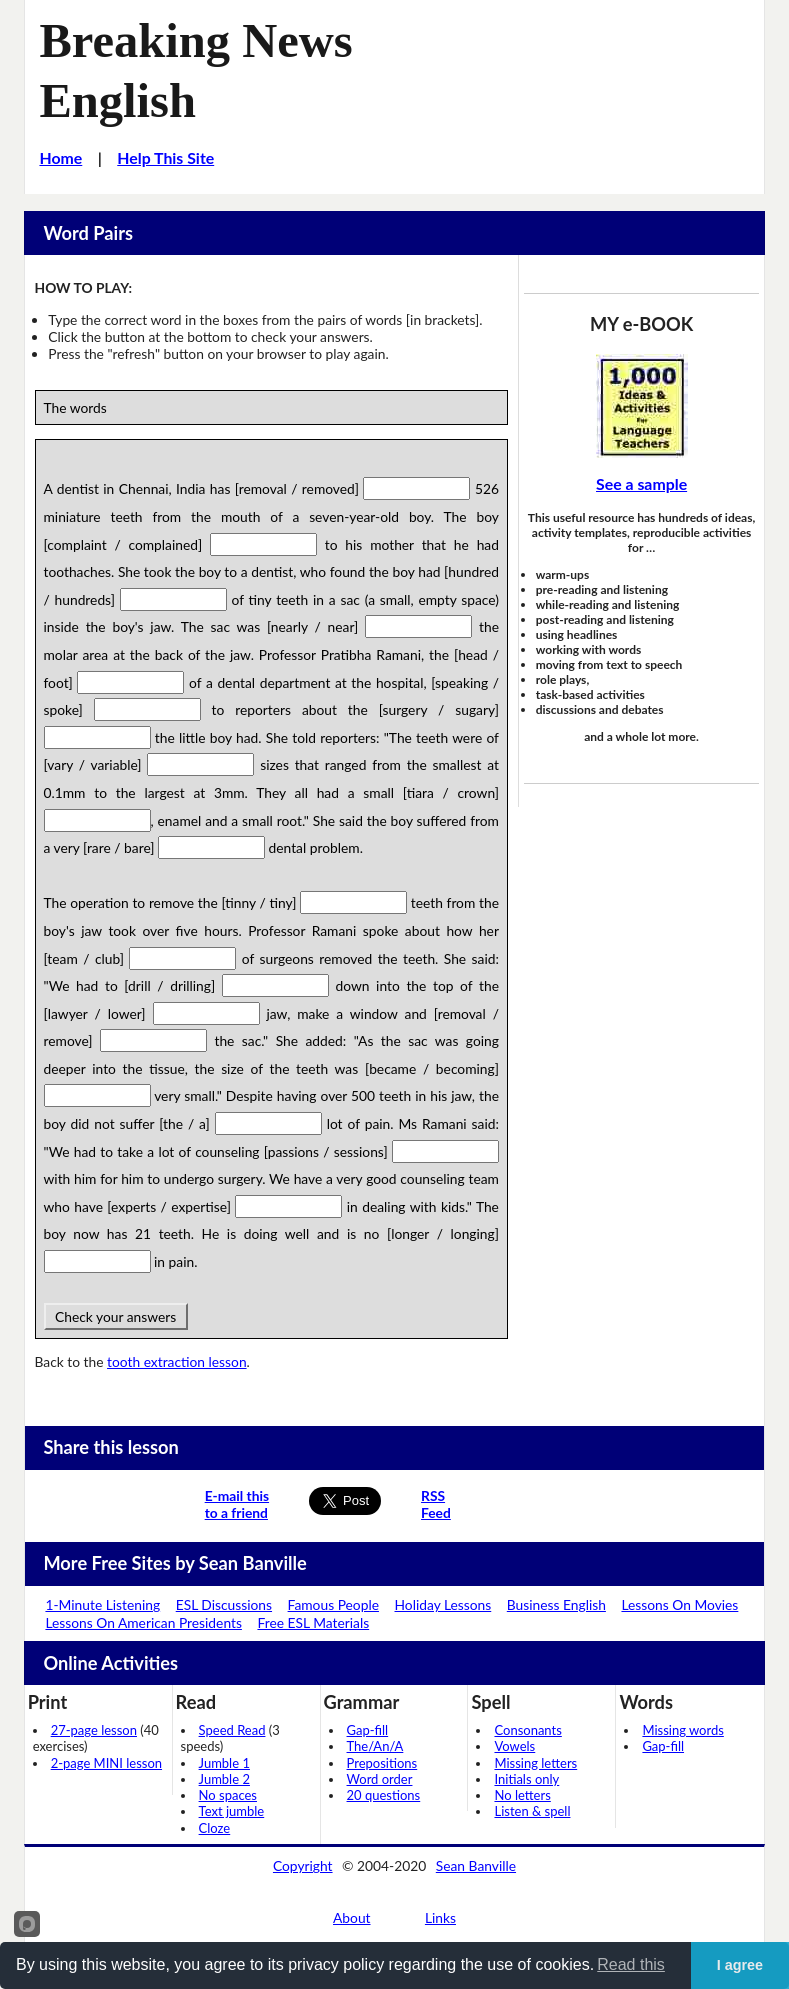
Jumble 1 (224, 1763)
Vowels (514, 1746)
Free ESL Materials (313, 1622)
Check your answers (116, 1316)
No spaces (228, 1795)
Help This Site (165, 157)
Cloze (215, 1828)
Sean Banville (476, 1865)
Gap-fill (368, 1730)
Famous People (333, 1604)
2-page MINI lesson (106, 1763)
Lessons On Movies (679, 1604)
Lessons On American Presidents (143, 1622)
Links (440, 1917)
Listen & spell (532, 1811)
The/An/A (375, 1746)
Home (60, 157)
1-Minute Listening (102, 1604)
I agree (740, 1965)
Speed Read (232, 1730)
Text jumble (232, 1811)
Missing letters (535, 1763)
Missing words (682, 1730)
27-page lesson (94, 1730)
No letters (522, 1795)
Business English (556, 1604)
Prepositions (382, 1763)
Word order (380, 1779)
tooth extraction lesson (177, 1361)
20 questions (384, 1795)
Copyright (303, 1865)
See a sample (641, 483)
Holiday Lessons (443, 1604)
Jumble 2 (224, 1779)
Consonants (527, 1730)
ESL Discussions (224, 1604)
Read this (631, 1964)
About (352, 1917)
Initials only (526, 1779)
